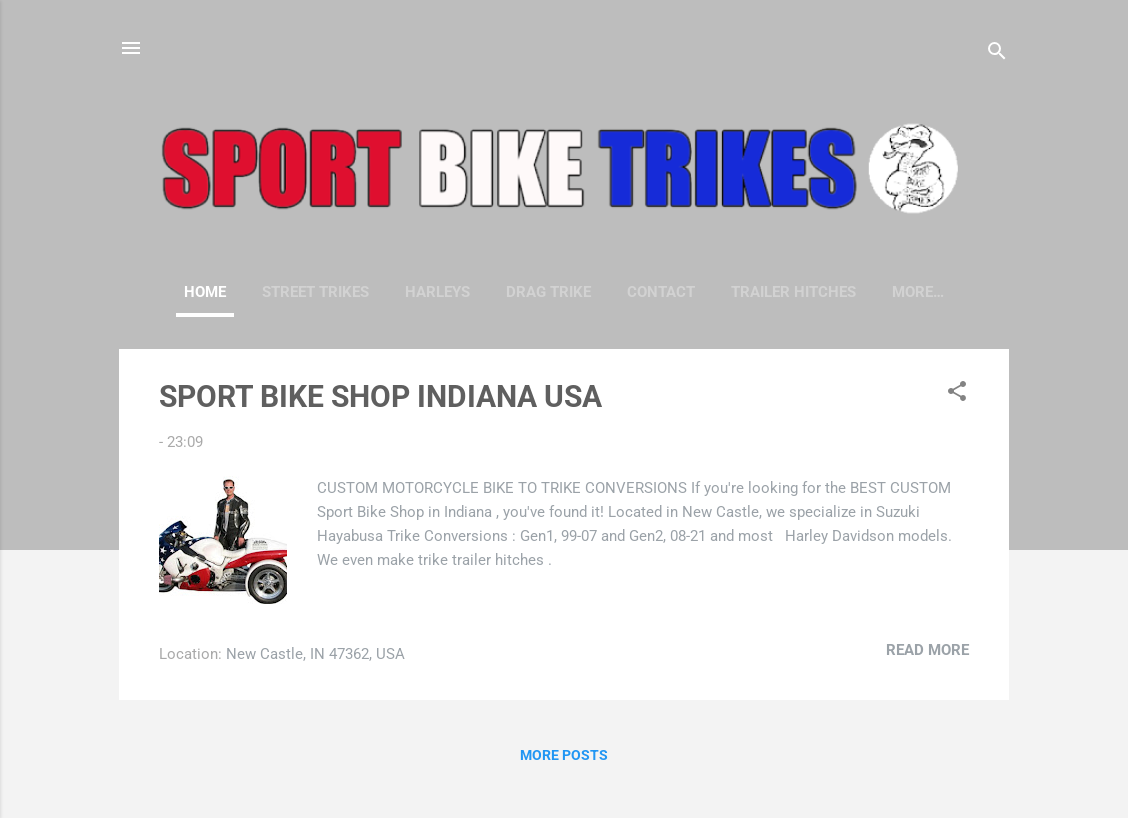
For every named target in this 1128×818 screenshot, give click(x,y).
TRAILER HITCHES (793, 292)
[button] (957, 394)
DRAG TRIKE (548, 292)
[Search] (997, 54)
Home (205, 292)
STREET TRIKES (315, 292)
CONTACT (661, 292)
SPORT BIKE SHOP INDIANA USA (380, 396)
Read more (927, 650)
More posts (564, 755)
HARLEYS (437, 292)
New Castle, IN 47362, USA (315, 654)
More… (918, 292)
